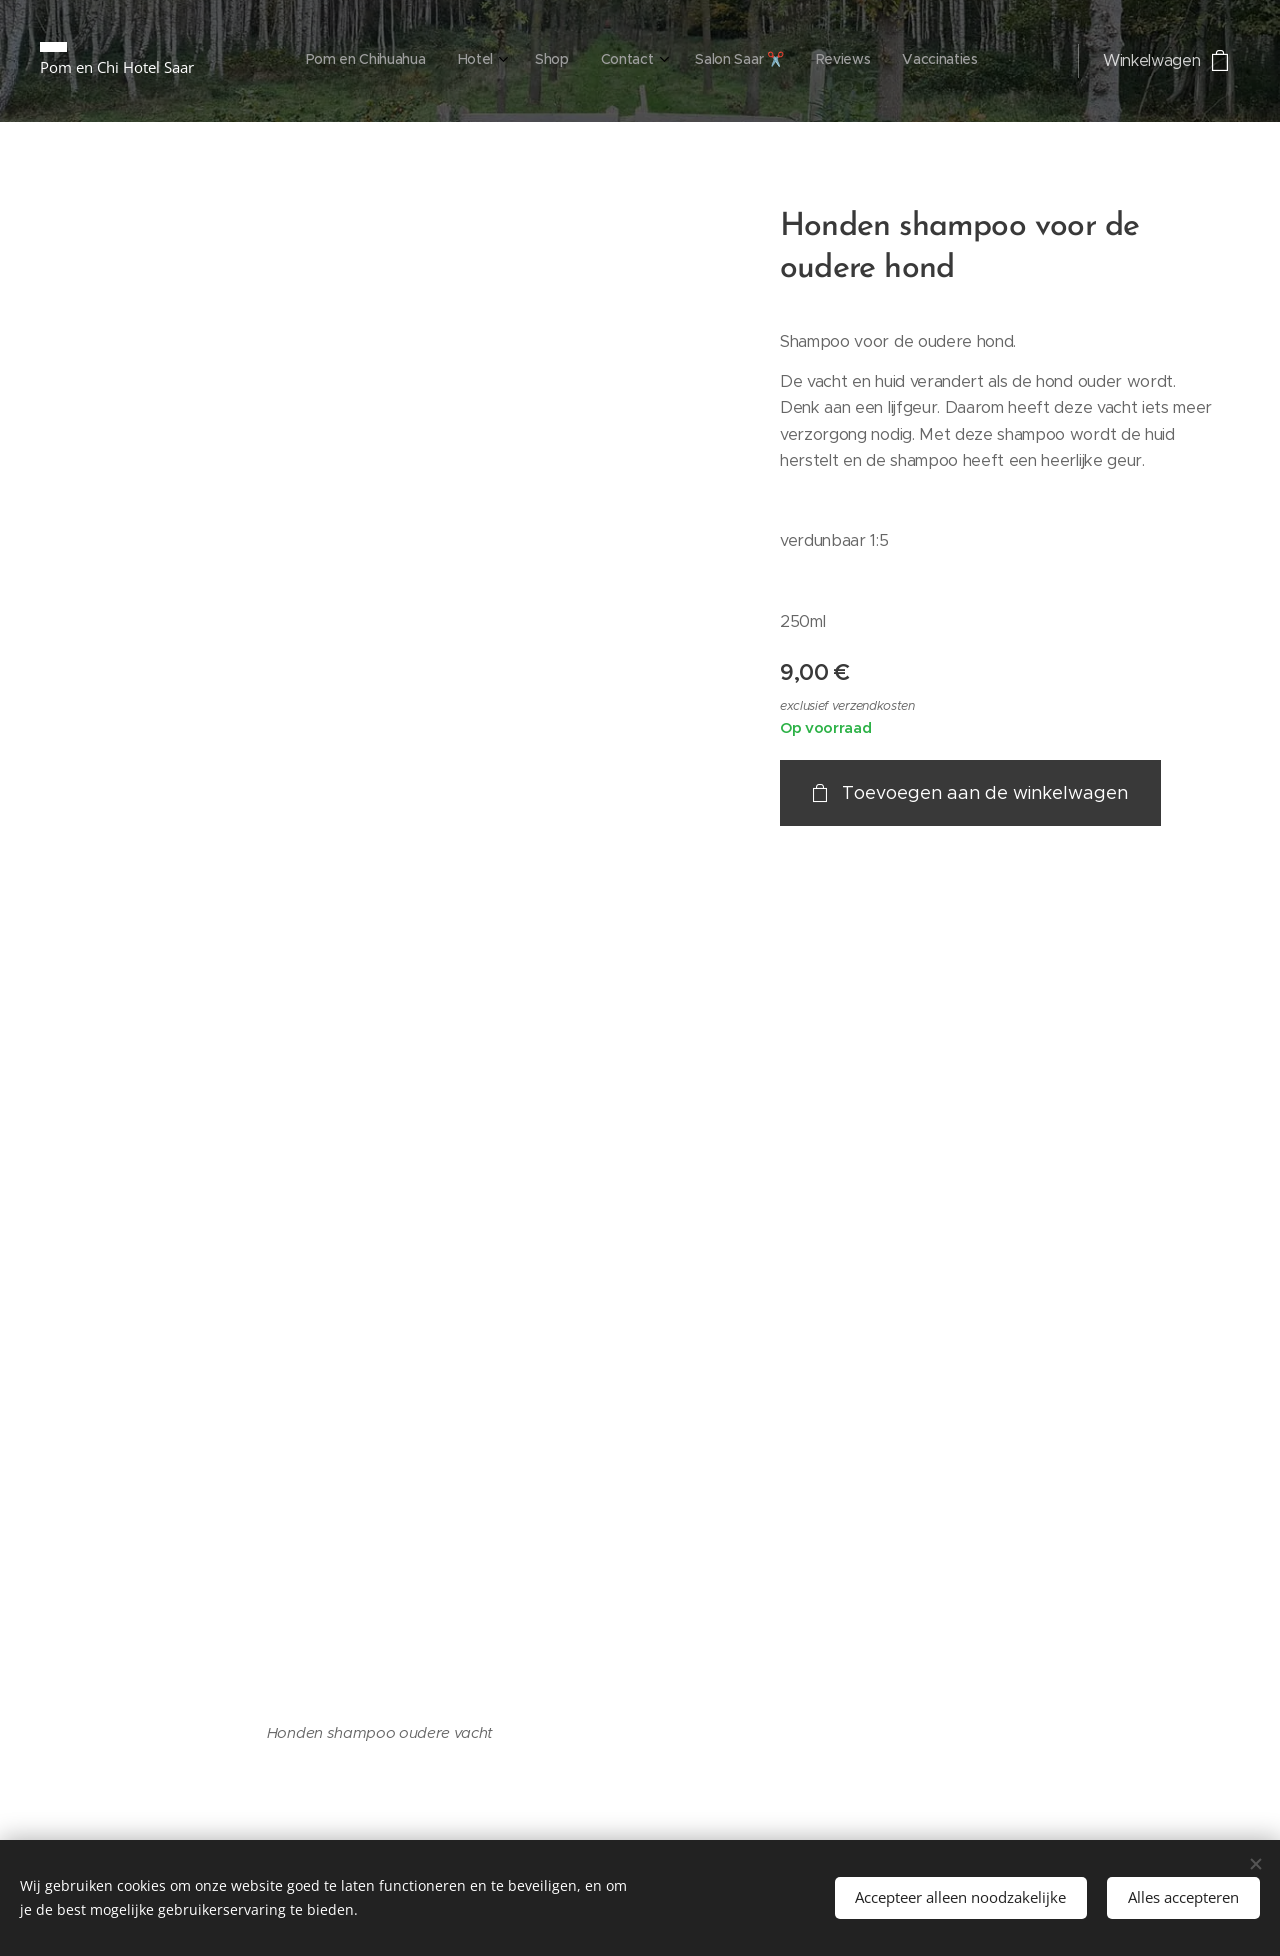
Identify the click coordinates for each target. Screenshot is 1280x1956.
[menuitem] (771, 61)
